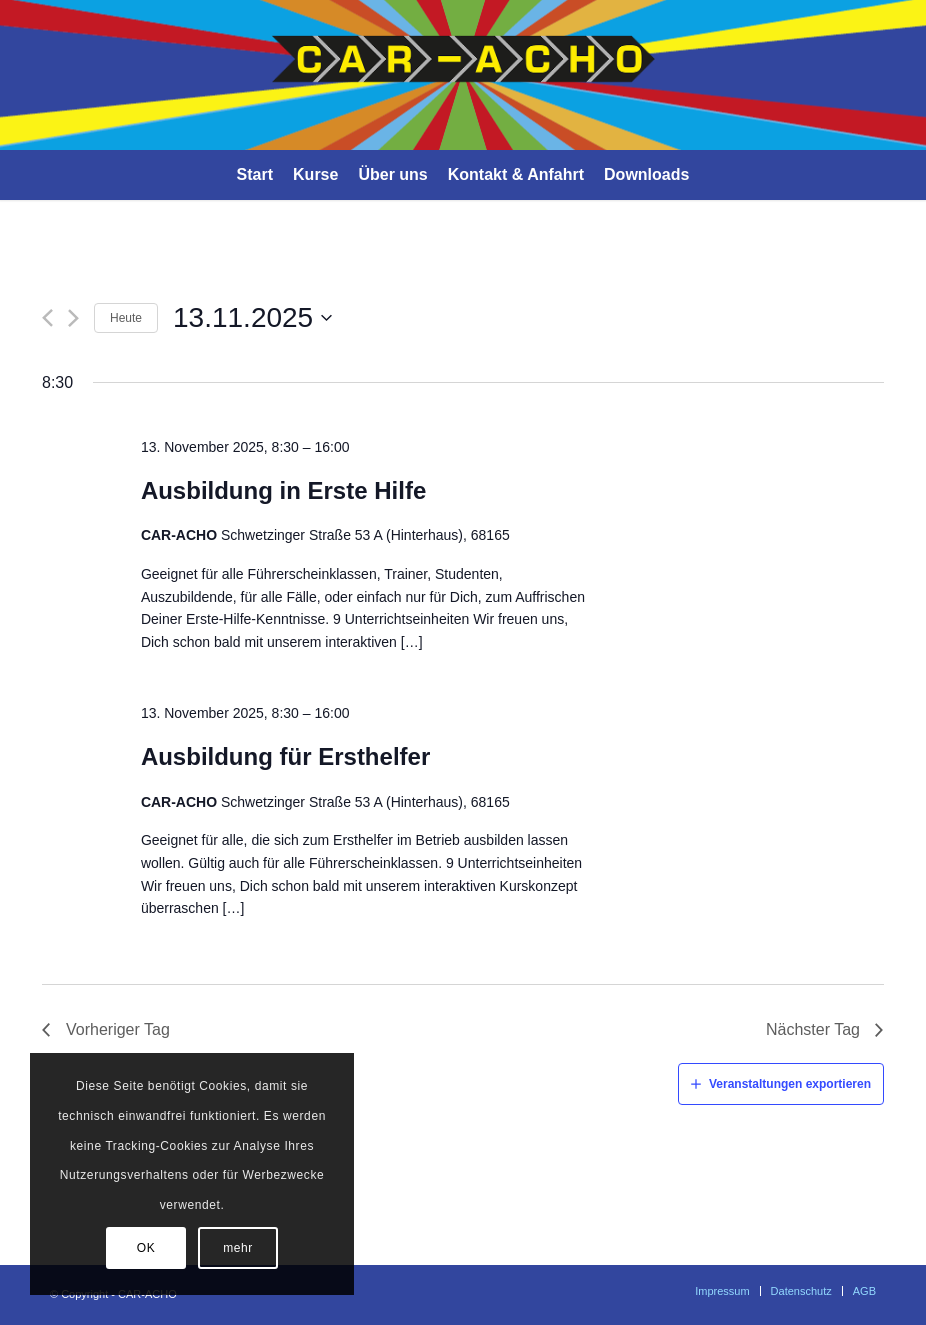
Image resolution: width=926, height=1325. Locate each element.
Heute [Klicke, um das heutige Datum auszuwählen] (126, 318)
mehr (238, 1248)
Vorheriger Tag (118, 1029)
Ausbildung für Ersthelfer (285, 756)
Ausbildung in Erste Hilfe (283, 490)
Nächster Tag (813, 1029)
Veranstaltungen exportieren (790, 1084)
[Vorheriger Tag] (47, 318)
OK (146, 1248)
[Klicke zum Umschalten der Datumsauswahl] (253, 318)
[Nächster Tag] (73, 318)
